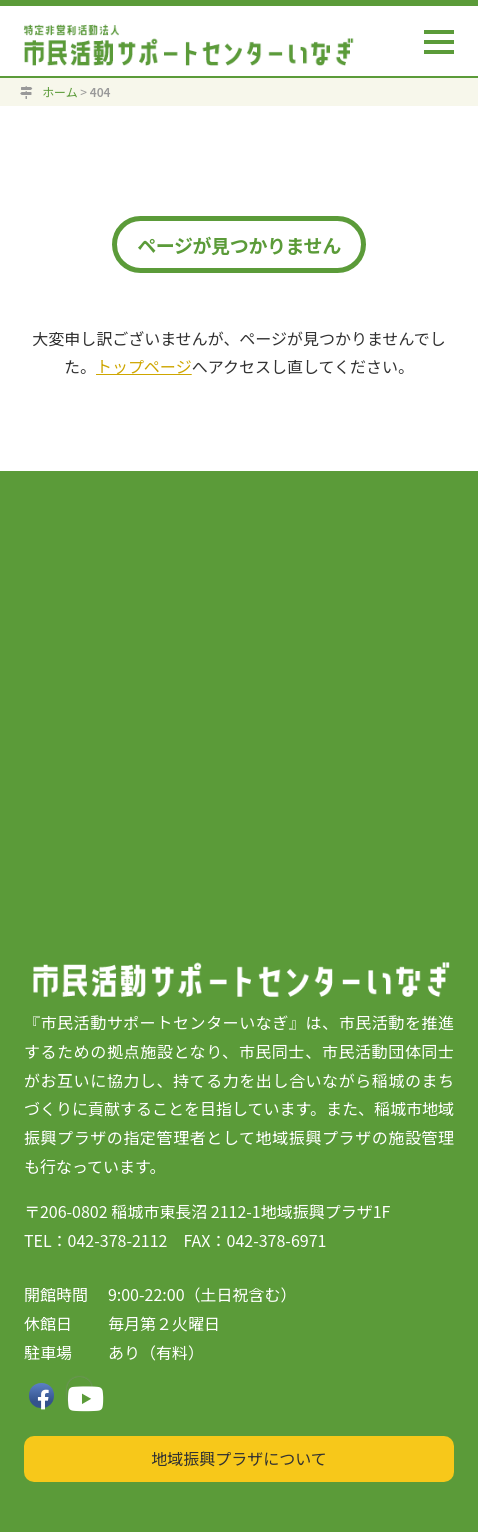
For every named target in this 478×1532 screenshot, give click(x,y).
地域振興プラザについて (239, 1458)
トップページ (144, 366)
